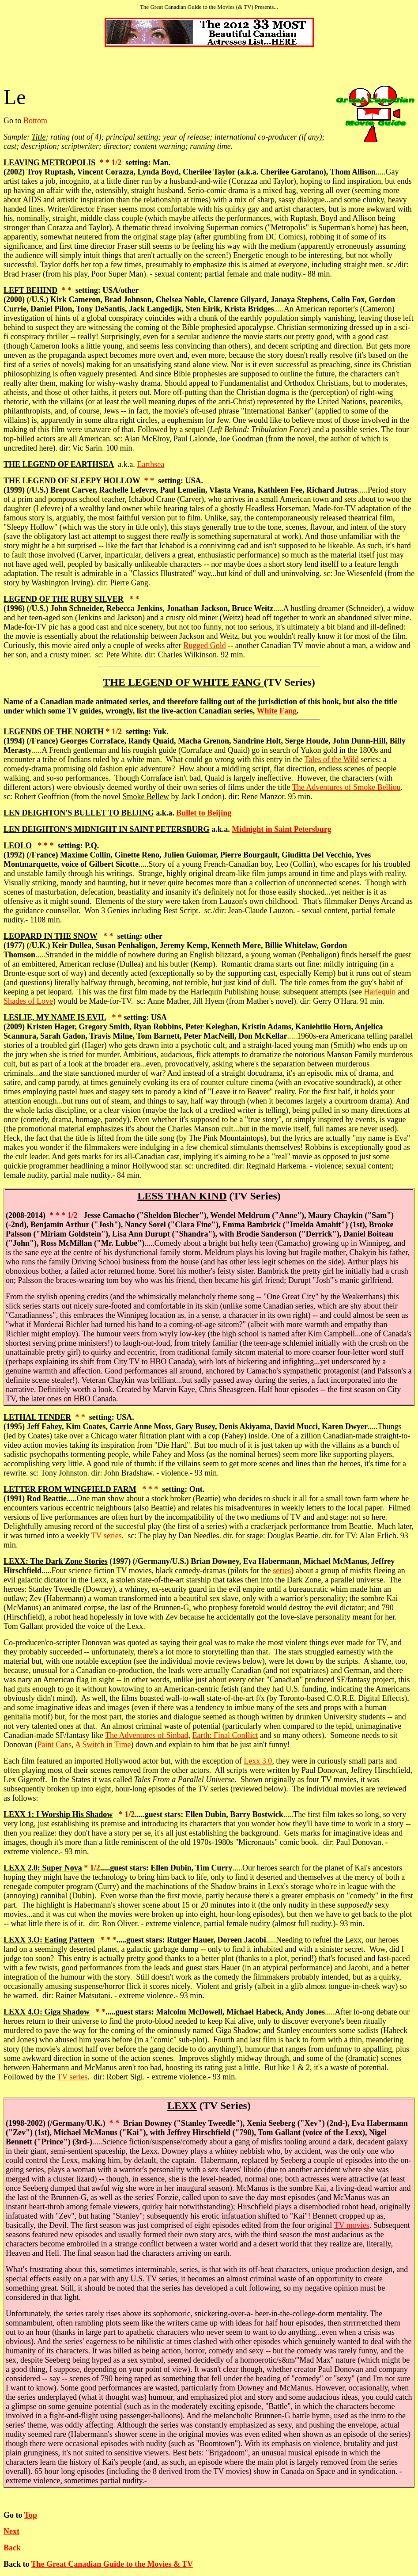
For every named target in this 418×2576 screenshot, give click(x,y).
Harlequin (380, 991)
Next (11, 2531)
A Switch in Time (103, 1744)
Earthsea (150, 464)
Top (30, 2515)
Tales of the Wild (332, 759)
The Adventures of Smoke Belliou (346, 787)
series (282, 1570)
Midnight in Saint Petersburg (281, 829)
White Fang (276, 710)
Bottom (35, 120)
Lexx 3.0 (258, 1761)
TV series (106, 1535)
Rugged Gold (204, 645)
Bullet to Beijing (203, 812)
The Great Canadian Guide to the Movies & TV (112, 2564)
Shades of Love (28, 1001)
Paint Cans (54, 1744)
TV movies (351, 2225)
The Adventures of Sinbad (146, 1735)
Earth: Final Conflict (225, 1735)
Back (12, 2547)
